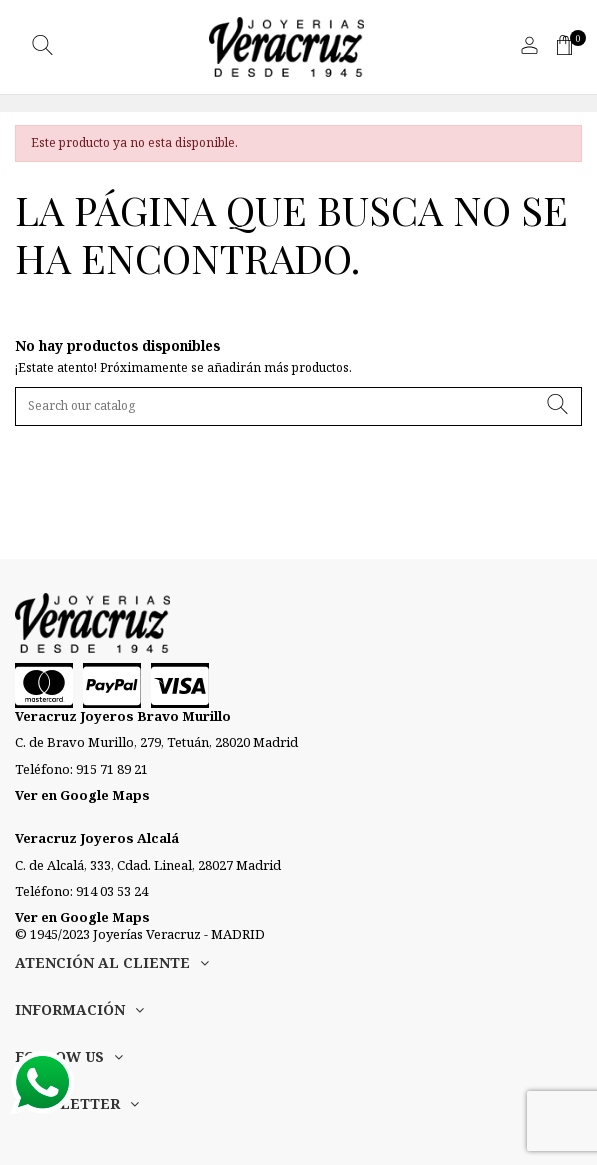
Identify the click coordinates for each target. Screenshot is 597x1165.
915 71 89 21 (112, 769)
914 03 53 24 (112, 891)
